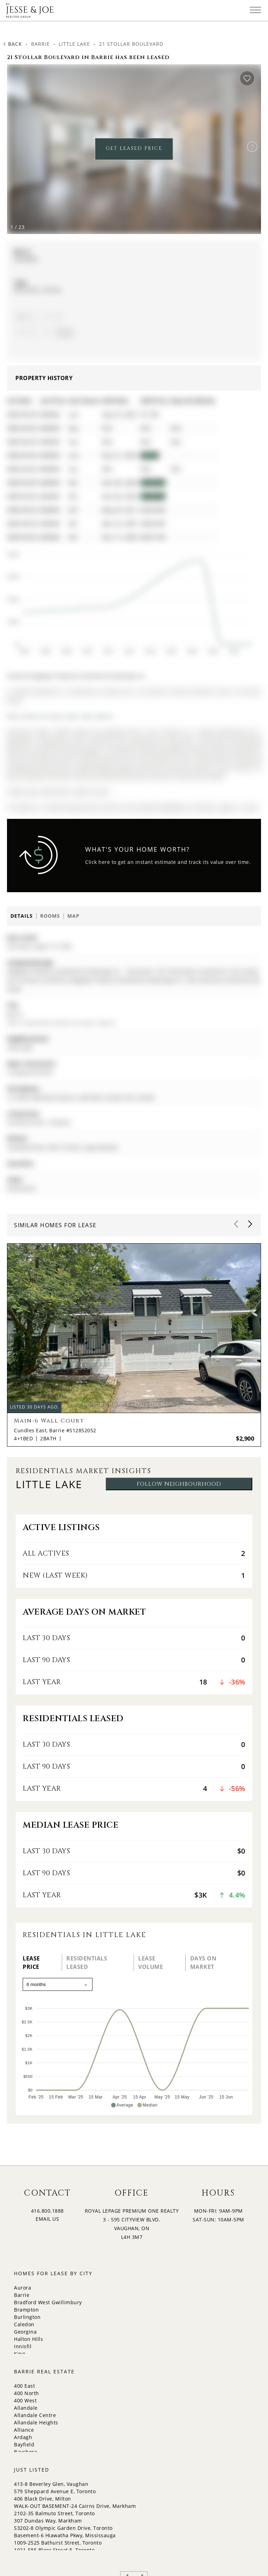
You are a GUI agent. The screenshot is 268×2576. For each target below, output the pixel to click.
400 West (25, 2400)
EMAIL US (47, 2218)
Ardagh (23, 2437)
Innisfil (22, 2346)
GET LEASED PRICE (134, 148)
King (19, 2353)
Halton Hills (28, 2339)
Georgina (25, 2331)
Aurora (22, 2287)
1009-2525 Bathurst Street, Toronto (58, 2542)
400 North (26, 2393)
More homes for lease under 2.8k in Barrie (60, 716)
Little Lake (74, 44)
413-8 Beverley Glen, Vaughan (51, 2484)
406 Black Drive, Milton (42, 2498)
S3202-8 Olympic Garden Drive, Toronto (63, 2528)
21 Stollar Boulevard (131, 44)
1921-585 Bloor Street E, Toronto (54, 2550)
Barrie (40, 44)
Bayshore (25, 2451)
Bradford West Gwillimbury (48, 2302)
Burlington (27, 2317)
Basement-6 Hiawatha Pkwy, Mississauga (65, 2535)
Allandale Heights (36, 2422)
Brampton (26, 2309)
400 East (24, 2385)
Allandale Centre (35, 2415)
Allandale (26, 2407)
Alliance (24, 2429)
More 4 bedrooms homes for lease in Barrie (61, 1022)
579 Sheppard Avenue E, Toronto (55, 2491)
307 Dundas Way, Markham (48, 2520)
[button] (252, 146)
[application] (129, 600)
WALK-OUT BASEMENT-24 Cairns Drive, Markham (75, 2506)
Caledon (24, 2324)
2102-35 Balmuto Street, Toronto (54, 2513)
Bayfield (24, 2444)
